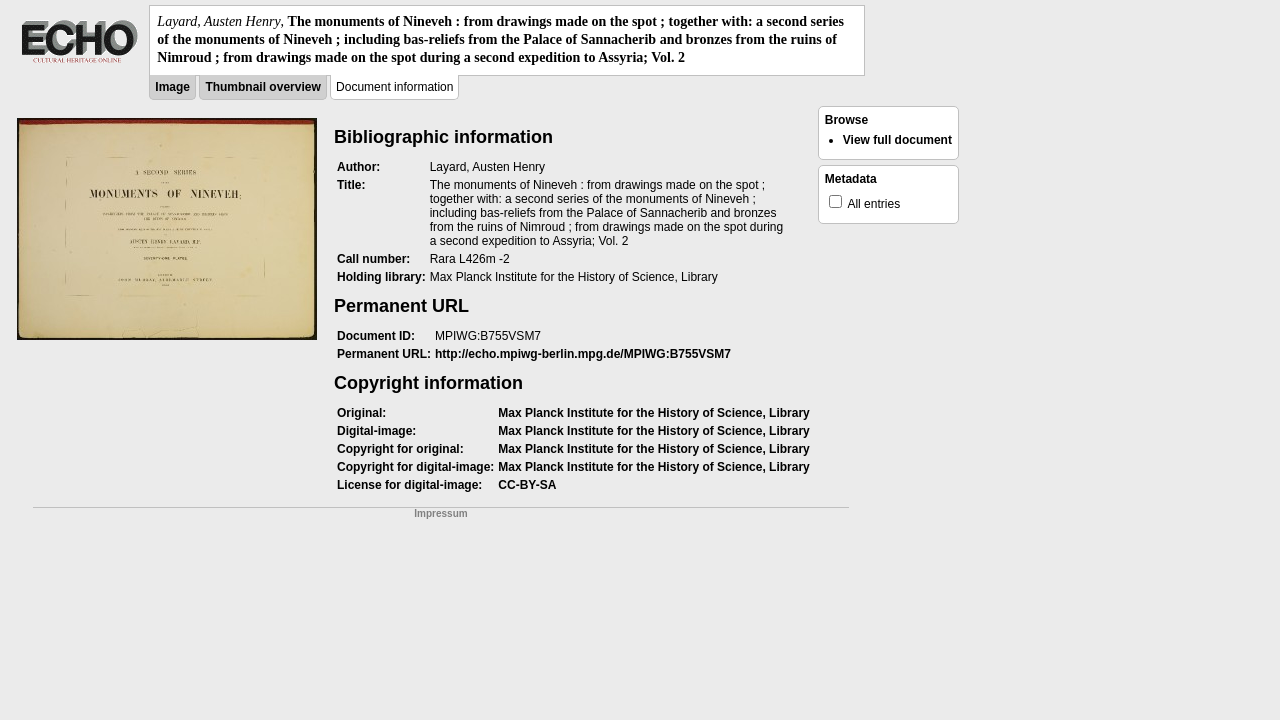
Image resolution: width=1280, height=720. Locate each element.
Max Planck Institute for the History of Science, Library (653, 413)
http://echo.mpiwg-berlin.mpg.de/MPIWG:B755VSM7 (583, 354)
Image (172, 87)
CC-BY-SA (527, 485)
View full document (897, 140)
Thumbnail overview (262, 87)
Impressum (440, 513)
